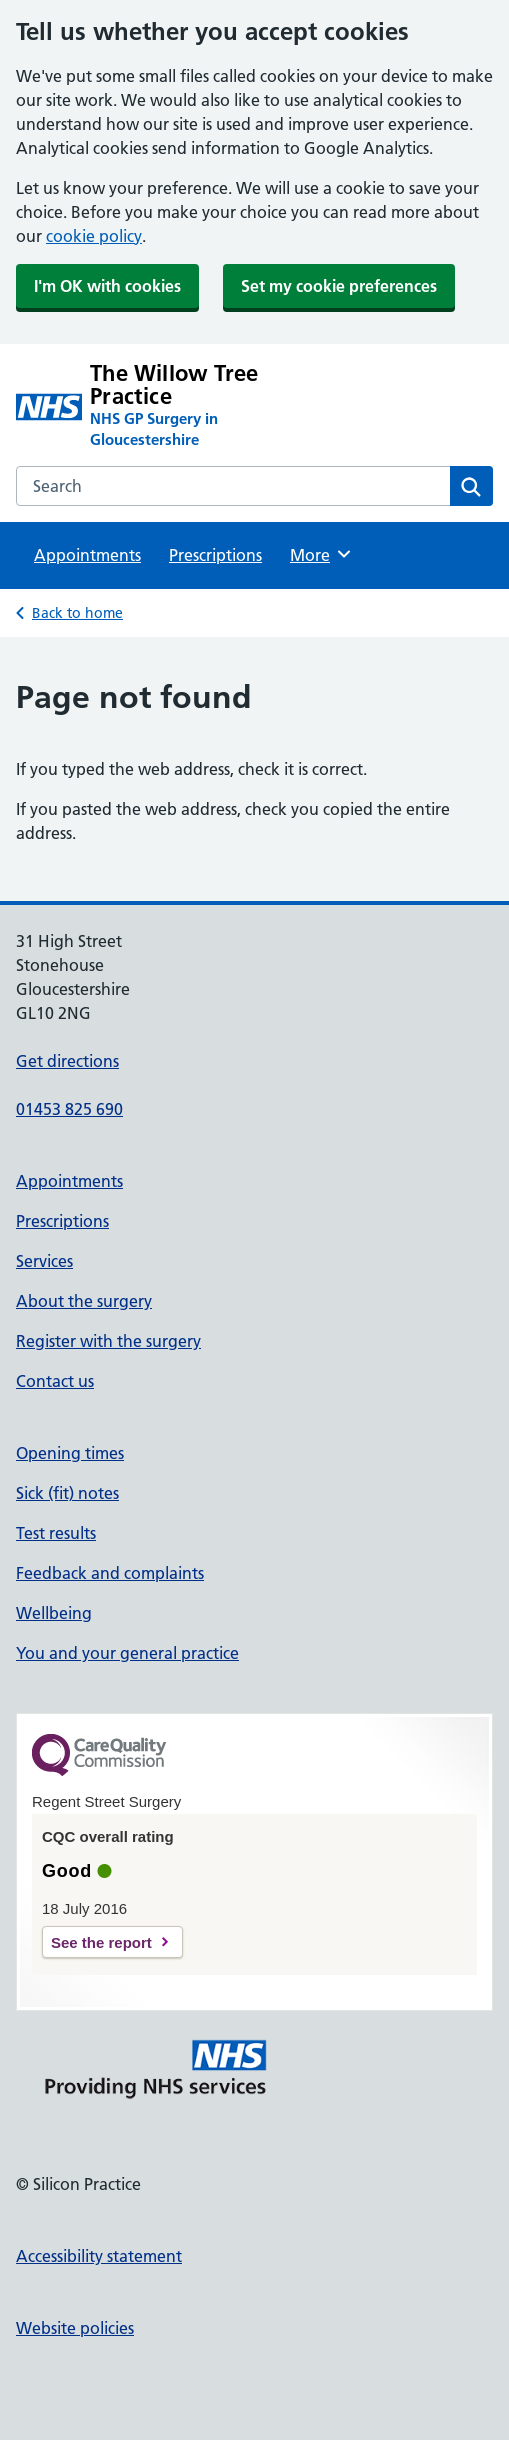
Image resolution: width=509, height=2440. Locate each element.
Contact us (55, 1381)
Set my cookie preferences (339, 286)
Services (44, 1261)
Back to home (77, 613)
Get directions (67, 1061)
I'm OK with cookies (107, 286)
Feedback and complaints (110, 1573)
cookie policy (94, 236)
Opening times (70, 1453)
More (321, 554)
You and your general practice (127, 1653)
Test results (56, 1533)
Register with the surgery (108, 1341)
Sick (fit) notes (67, 1493)
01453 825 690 (69, 1109)
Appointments (87, 555)
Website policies (75, 2328)
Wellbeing (54, 1613)
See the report (101, 1942)
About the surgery (84, 1301)
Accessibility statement (99, 2256)
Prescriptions (215, 555)
